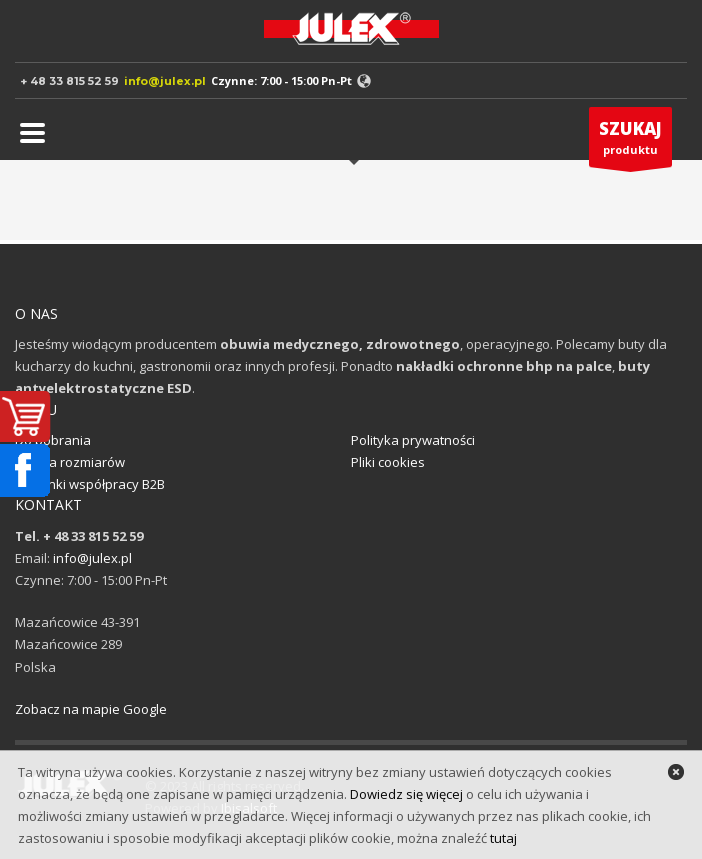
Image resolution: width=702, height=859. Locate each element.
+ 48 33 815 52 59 (69, 81)
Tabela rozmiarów (70, 462)
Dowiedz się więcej (406, 794)
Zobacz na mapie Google (91, 709)
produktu (630, 142)
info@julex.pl (165, 81)
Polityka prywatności (413, 440)
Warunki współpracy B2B (90, 484)
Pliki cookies (388, 462)
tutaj (503, 838)
